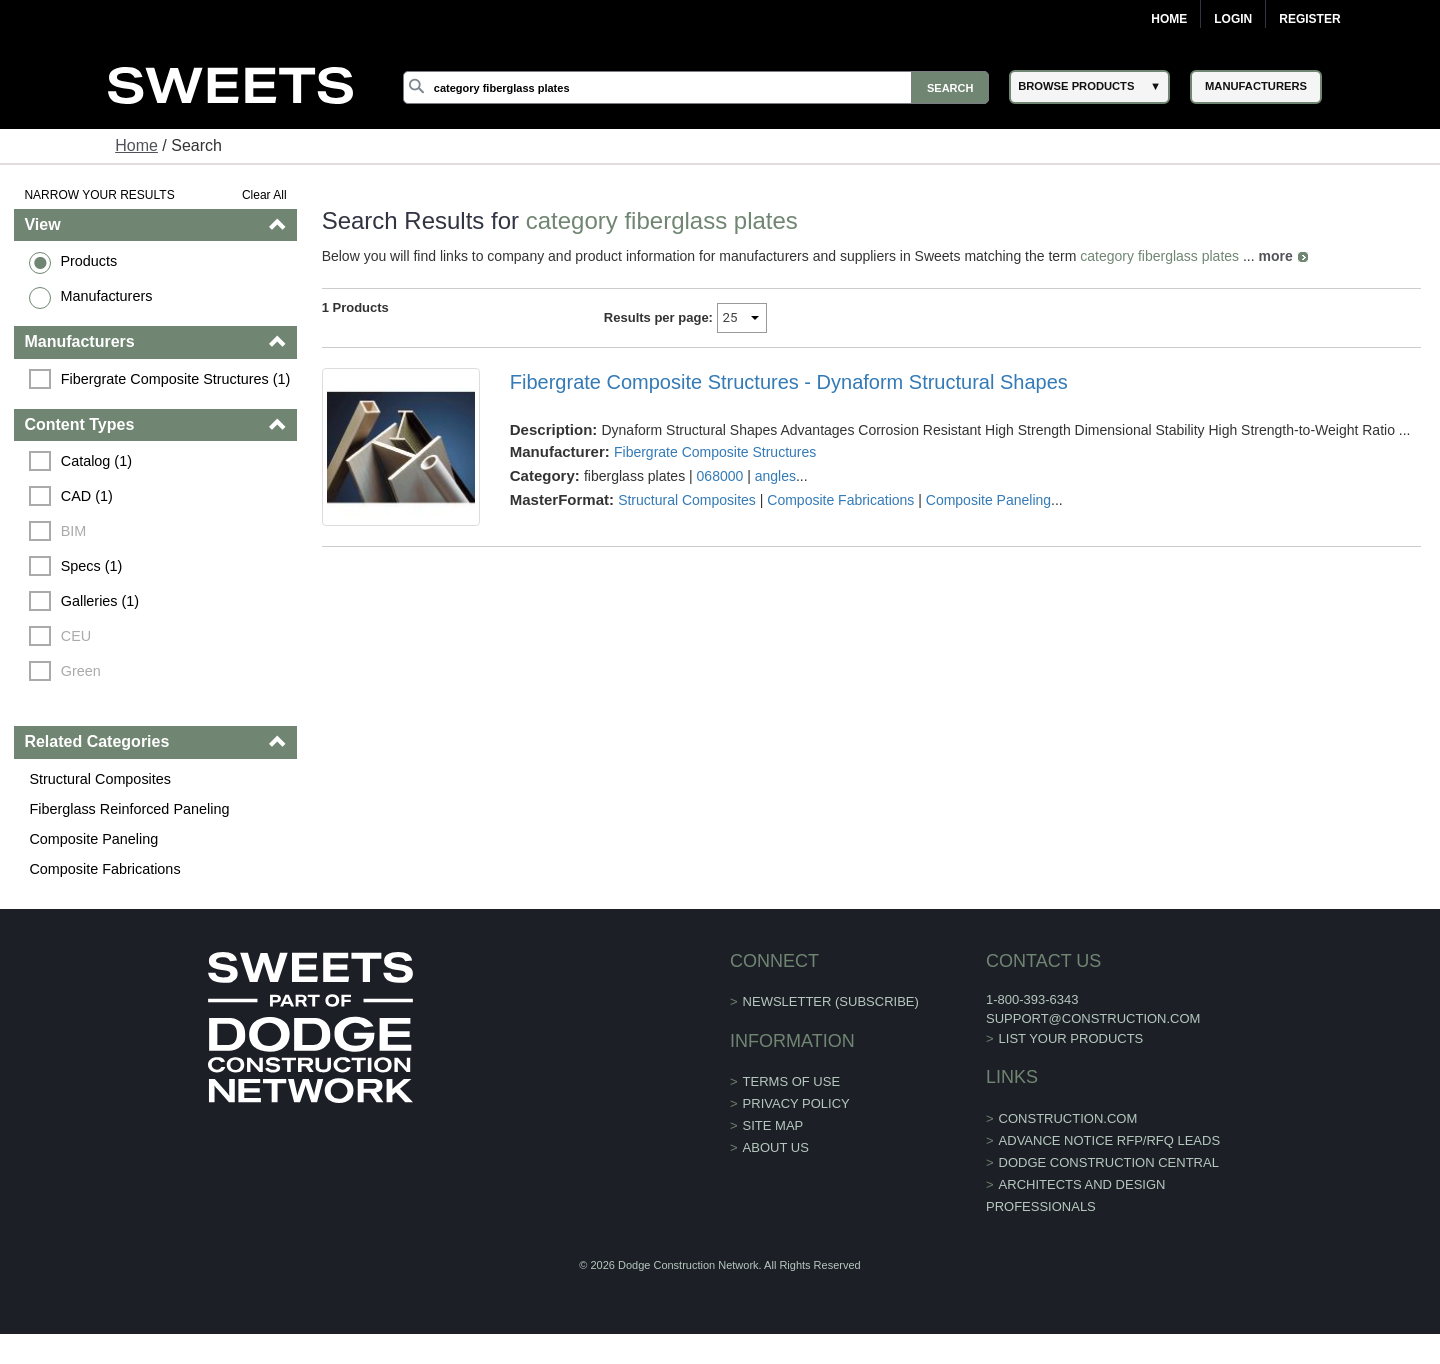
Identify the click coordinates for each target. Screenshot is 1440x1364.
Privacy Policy (796, 1103)
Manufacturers (106, 296)
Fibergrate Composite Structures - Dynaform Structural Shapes (789, 382)
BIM (74, 531)
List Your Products (1071, 1038)
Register (1309, 19)
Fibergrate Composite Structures (715, 452)
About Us (776, 1147)
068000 (720, 476)
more (1276, 256)
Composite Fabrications (104, 869)
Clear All (264, 195)
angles (775, 476)
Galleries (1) (100, 601)
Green (81, 671)
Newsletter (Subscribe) (831, 1001)
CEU (76, 636)
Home (1169, 19)
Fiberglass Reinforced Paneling (129, 809)
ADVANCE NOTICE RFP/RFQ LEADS (1110, 1140)
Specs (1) (92, 566)
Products (88, 261)
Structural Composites (100, 779)
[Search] (696, 87)
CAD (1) (87, 496)
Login (1233, 19)
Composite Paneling (93, 839)
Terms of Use (792, 1081)
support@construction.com (1093, 1018)
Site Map (773, 1125)
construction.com (1068, 1118)
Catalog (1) (96, 461)
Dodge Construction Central (1109, 1162)
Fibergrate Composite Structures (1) (176, 379)
